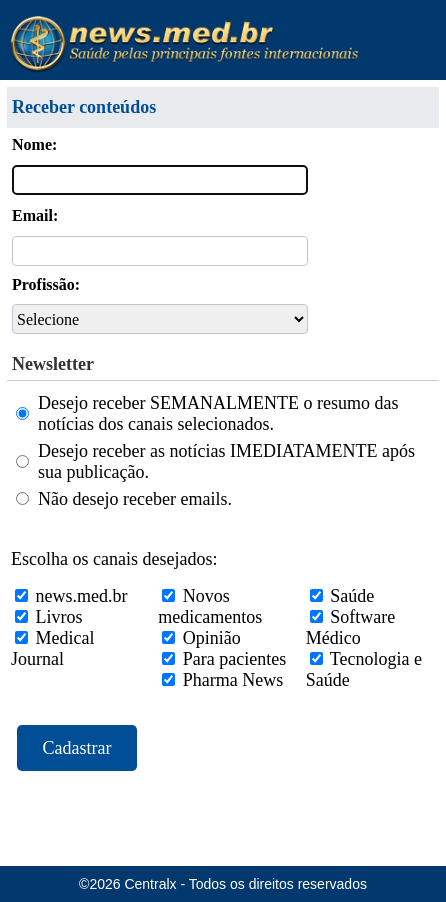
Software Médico (350, 627)
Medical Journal (52, 648)
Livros (59, 617)
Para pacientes (234, 659)
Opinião (212, 638)
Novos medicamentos (210, 606)
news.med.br (82, 596)
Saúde (352, 596)
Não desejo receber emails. (135, 499)
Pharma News (233, 680)
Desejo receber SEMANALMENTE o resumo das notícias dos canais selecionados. (218, 413)
